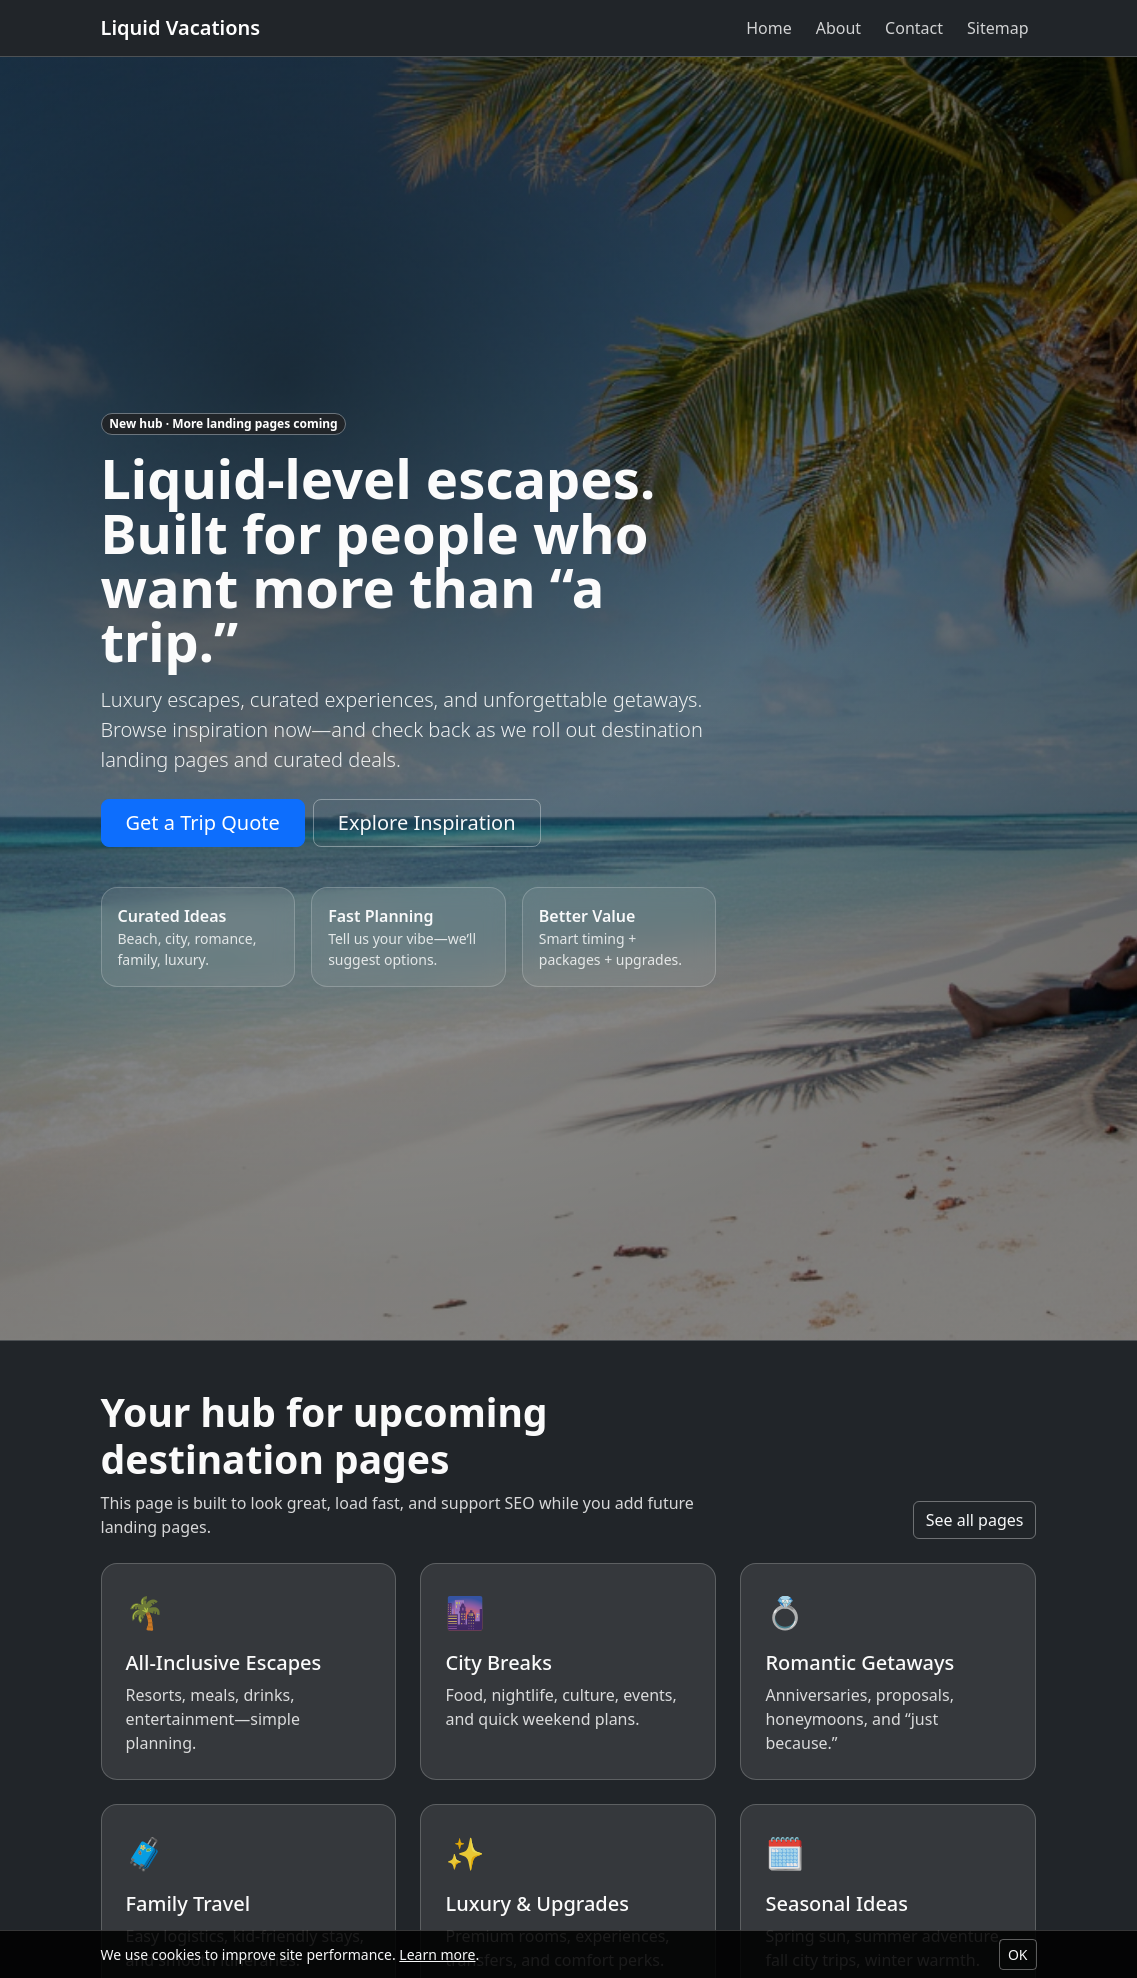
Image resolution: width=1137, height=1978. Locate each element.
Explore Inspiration (427, 822)
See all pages (975, 1520)
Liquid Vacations (181, 27)
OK (1018, 1954)
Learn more (437, 1954)
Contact (914, 28)
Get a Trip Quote (203, 822)
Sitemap (998, 28)
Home (769, 28)
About (838, 28)
